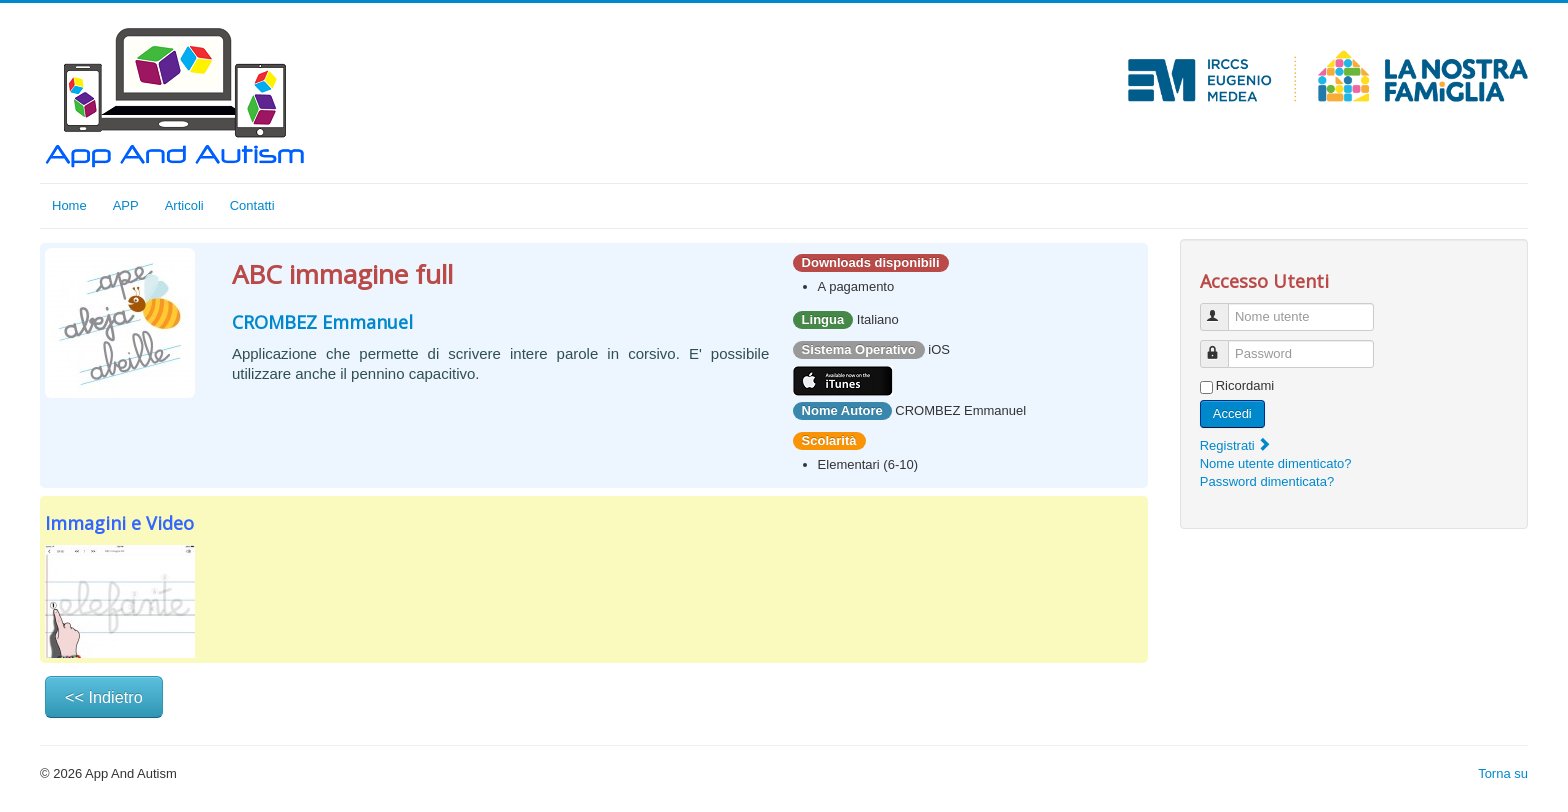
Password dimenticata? (1267, 481)
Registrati (1236, 445)
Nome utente (1223, 308)
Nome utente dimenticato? (1276, 463)
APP (126, 205)
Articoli (184, 205)
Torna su (1503, 773)
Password (1223, 345)
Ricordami (1245, 385)
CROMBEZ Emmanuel (322, 322)
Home (69, 205)
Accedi (1232, 413)
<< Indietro (104, 697)
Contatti (252, 205)
